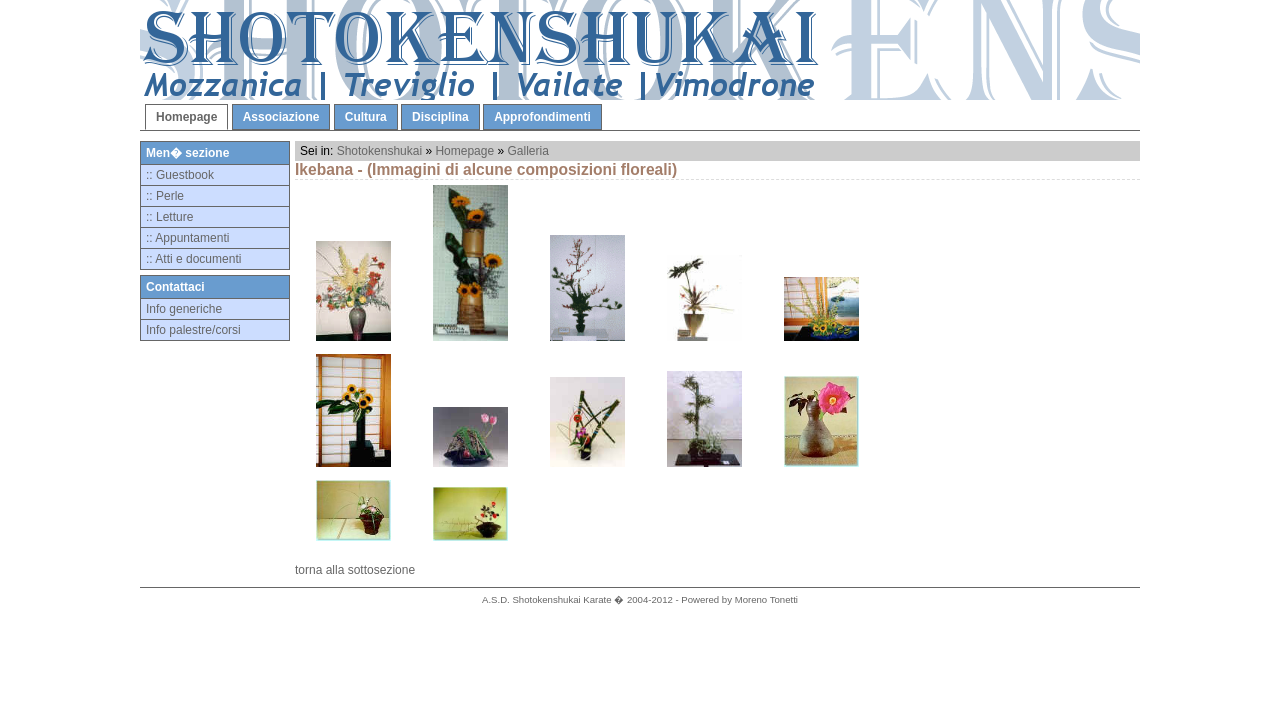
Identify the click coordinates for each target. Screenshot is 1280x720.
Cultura (366, 117)
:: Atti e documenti (193, 259)
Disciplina (440, 117)
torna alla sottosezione (355, 570)
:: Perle (165, 196)
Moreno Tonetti (766, 599)
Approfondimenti (542, 117)
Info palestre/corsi (193, 330)
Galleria (528, 151)
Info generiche (184, 309)
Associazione (281, 117)
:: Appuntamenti (187, 238)
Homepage (186, 117)
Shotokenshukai (379, 151)
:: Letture (169, 217)
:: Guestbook (180, 175)
